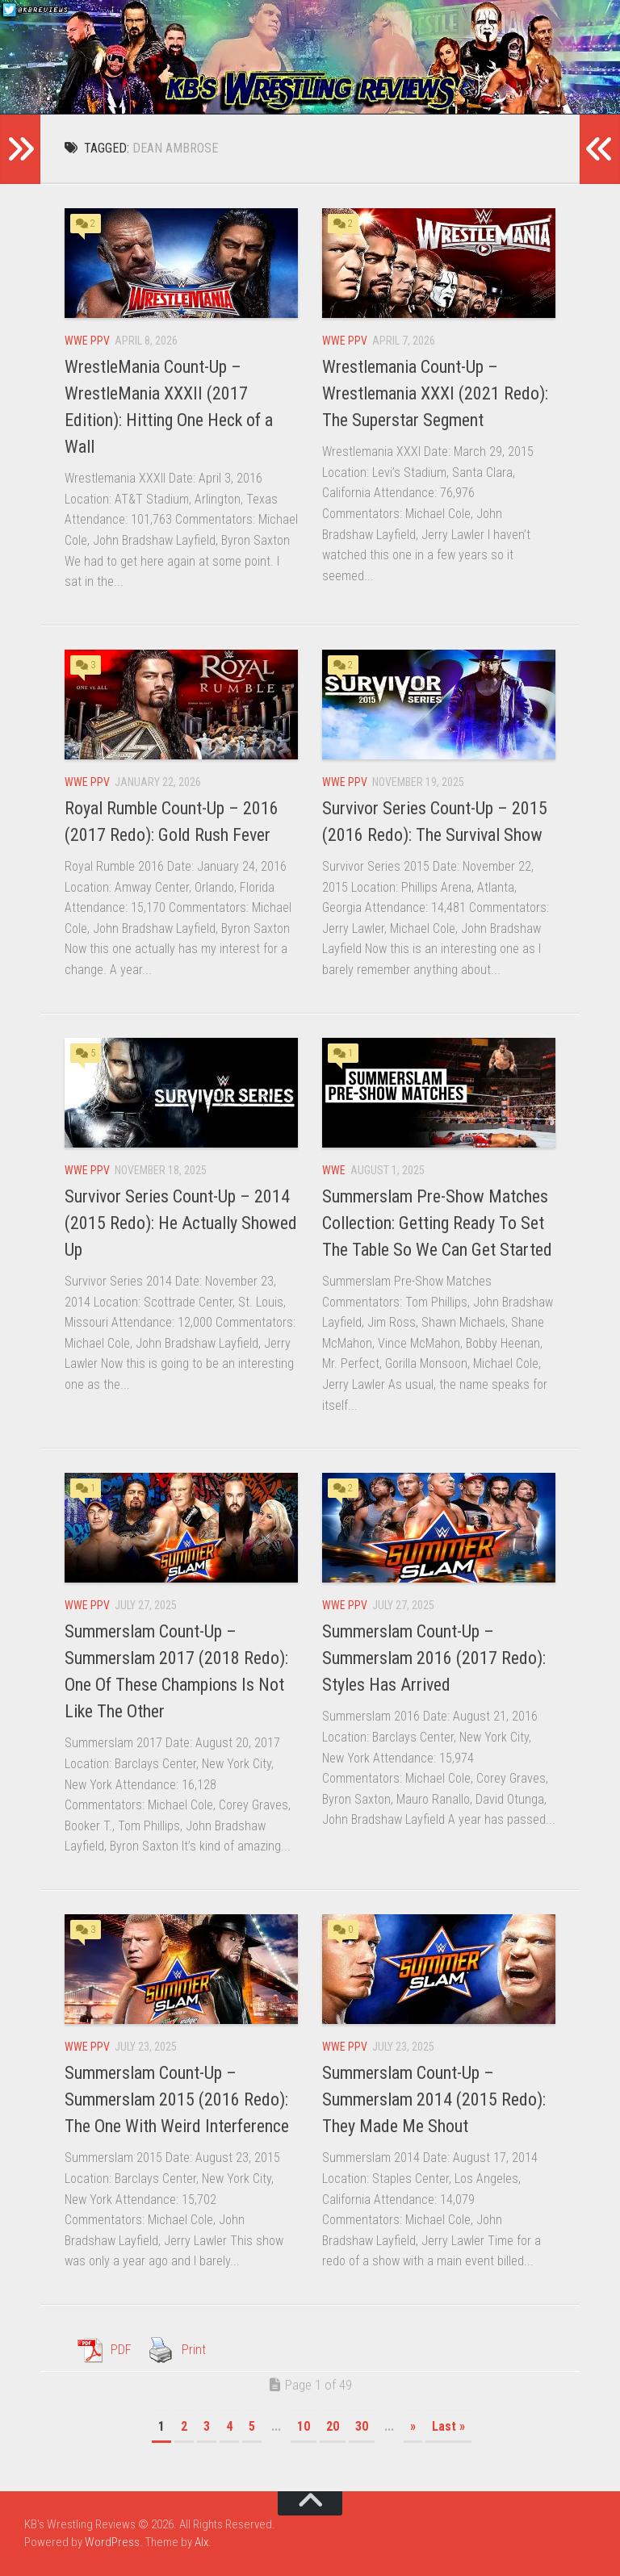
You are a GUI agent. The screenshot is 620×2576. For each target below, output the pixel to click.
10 (303, 2426)
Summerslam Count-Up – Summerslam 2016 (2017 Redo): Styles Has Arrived (434, 1658)
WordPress (112, 2542)
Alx (201, 2542)
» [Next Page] (413, 2426)
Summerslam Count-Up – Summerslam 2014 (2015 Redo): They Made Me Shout (434, 2099)
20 (332, 2426)
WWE (334, 1170)
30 (361, 2426)
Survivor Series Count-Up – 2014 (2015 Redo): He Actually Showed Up (181, 1223)
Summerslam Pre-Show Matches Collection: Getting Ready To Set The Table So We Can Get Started (437, 1223)
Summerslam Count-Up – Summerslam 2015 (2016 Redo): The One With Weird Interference (177, 2099)
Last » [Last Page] (448, 2426)
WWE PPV (87, 340)
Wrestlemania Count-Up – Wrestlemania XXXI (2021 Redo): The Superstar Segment (435, 393)
